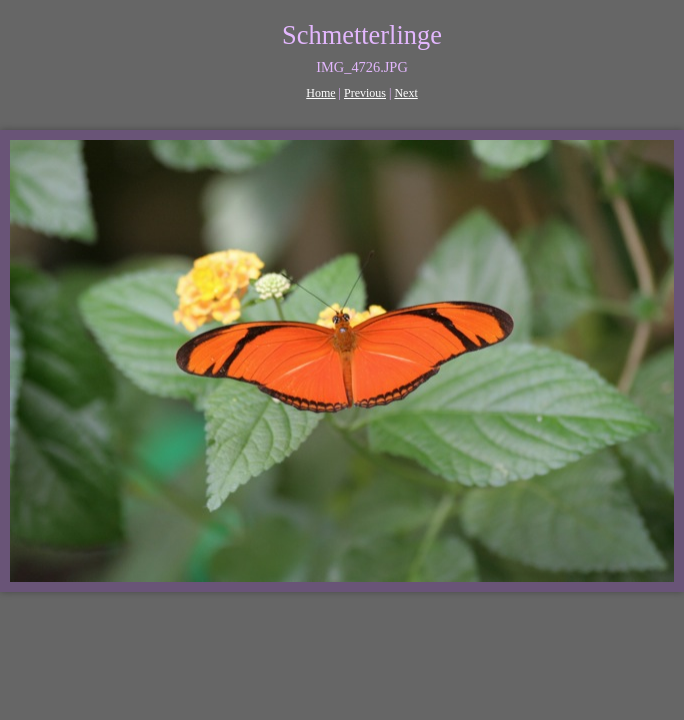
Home (320, 93)
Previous (365, 93)
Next (405, 93)
